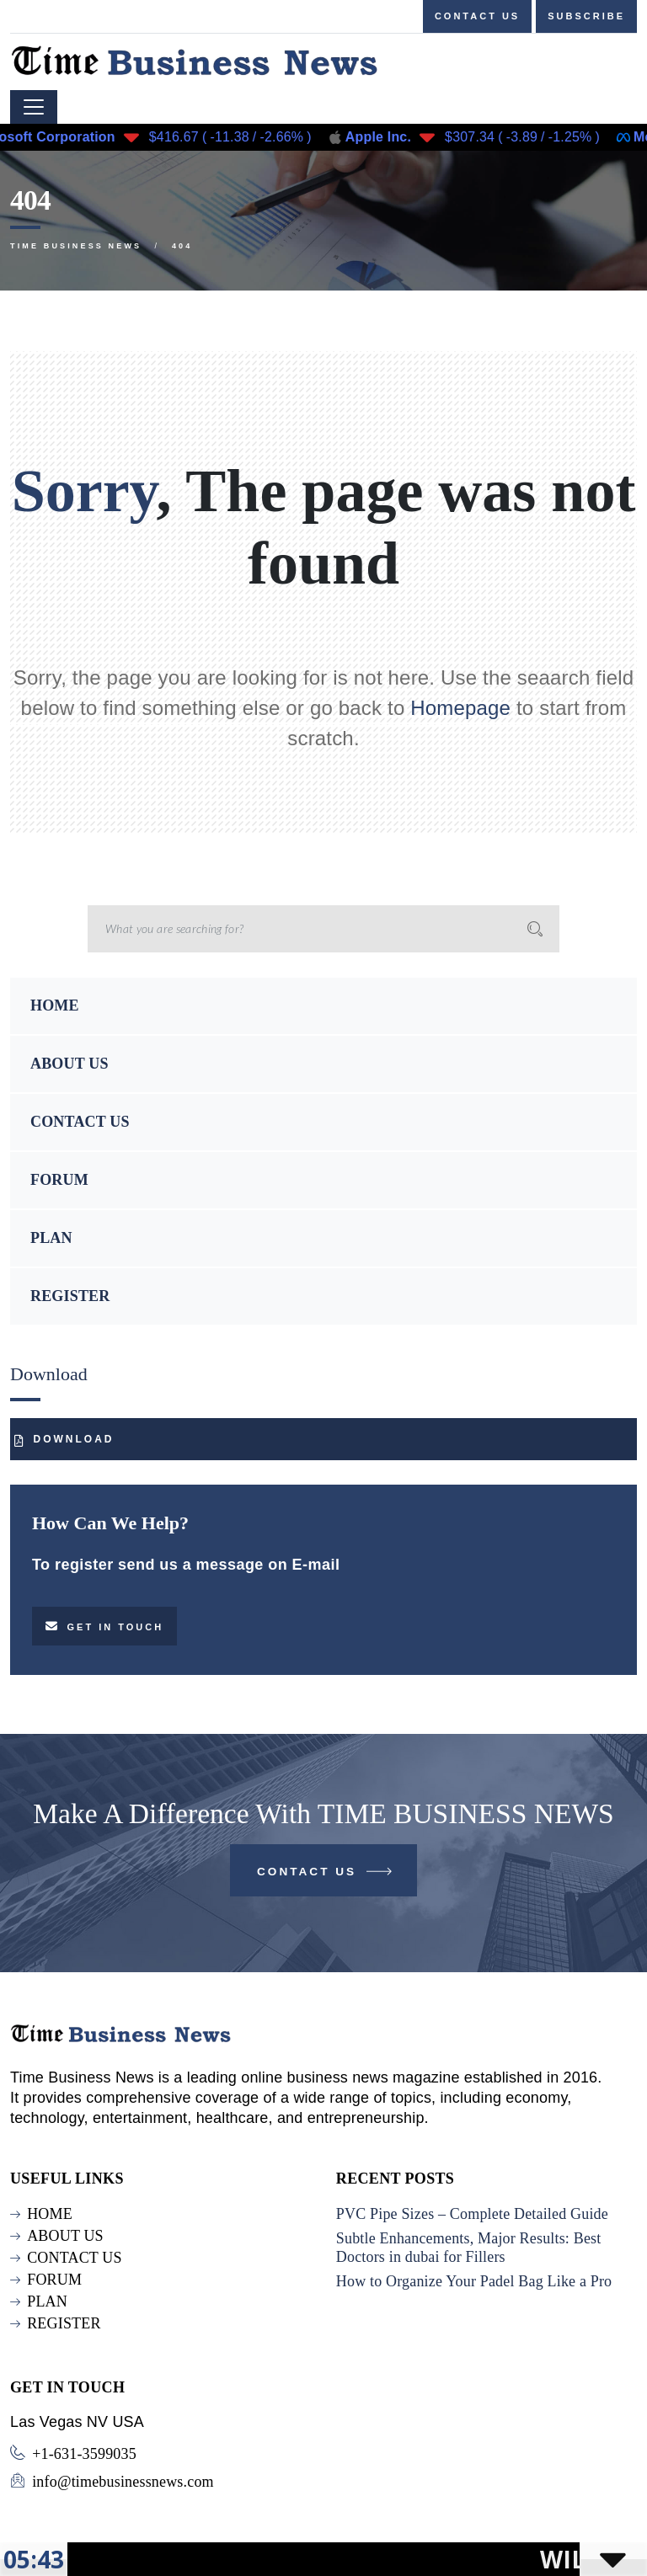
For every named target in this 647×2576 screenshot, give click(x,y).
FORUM (59, 1179)
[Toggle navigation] (33, 107)
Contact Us (325, 1875)
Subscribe (586, 16)
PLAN (51, 1237)
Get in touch (104, 1626)
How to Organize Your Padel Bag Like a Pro (474, 2281)
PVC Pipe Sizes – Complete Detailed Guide (472, 2213)
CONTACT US (80, 1121)
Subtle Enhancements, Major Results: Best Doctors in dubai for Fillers (469, 2247)
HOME (54, 1005)
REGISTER (70, 1296)
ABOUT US (69, 1063)
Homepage (460, 707)
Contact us (477, 16)
